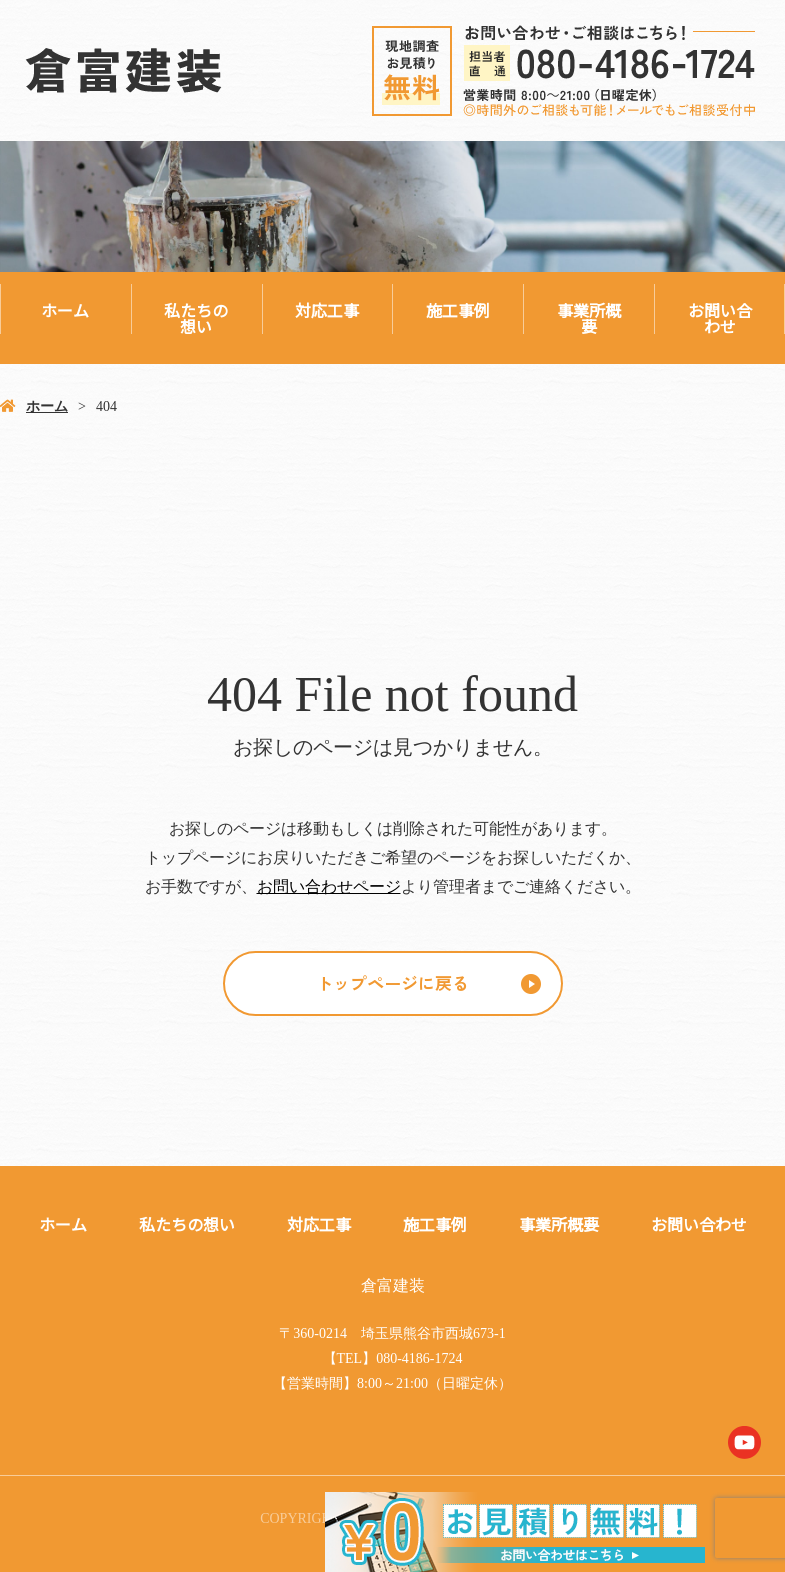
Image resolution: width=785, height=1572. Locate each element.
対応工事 (327, 310)
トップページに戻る (392, 982)
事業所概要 (589, 318)
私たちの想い (196, 318)
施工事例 (458, 310)
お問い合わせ (720, 318)
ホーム (65, 310)
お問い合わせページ (329, 886)
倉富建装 (393, 1285)
